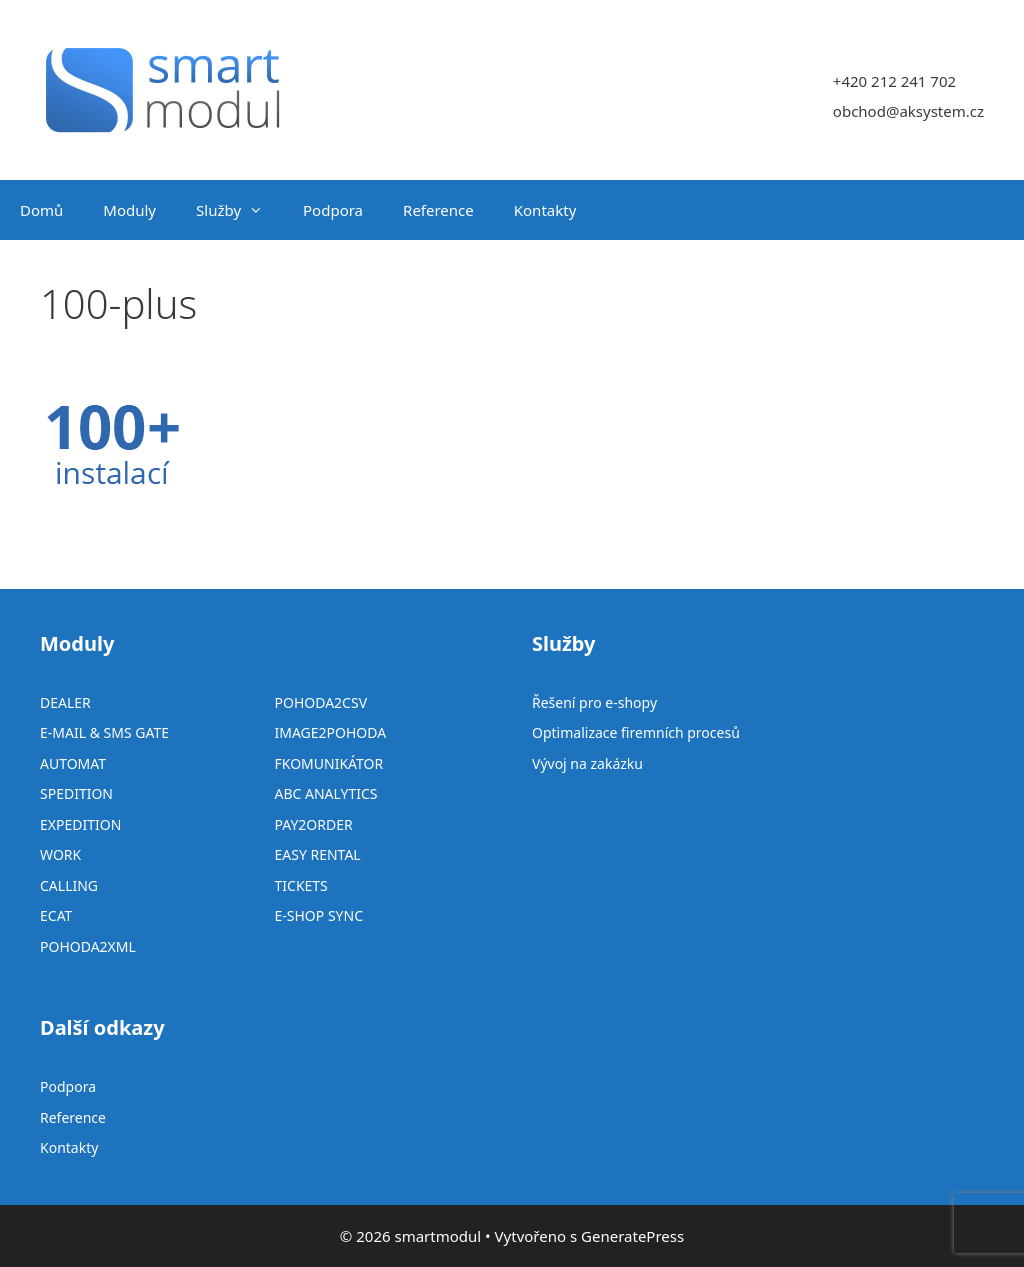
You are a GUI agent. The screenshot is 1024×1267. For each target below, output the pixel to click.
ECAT (56, 915)
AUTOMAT (73, 763)
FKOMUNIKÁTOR (329, 763)
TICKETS (301, 885)
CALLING (69, 885)
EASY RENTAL (318, 854)
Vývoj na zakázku (587, 763)
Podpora (333, 210)
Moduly (129, 210)
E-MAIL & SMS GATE (104, 732)
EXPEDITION (80, 824)
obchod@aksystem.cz (908, 111)
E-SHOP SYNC (319, 915)
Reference (438, 210)
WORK (60, 854)
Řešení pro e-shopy (594, 702)
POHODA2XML (88, 946)
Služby (239, 210)
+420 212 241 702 (894, 81)
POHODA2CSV (321, 702)
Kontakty (545, 210)
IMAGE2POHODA (331, 732)
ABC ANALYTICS (326, 793)
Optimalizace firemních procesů (636, 732)
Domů (41, 210)
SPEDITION (76, 793)
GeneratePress (632, 1236)
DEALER (65, 702)
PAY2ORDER (314, 824)
